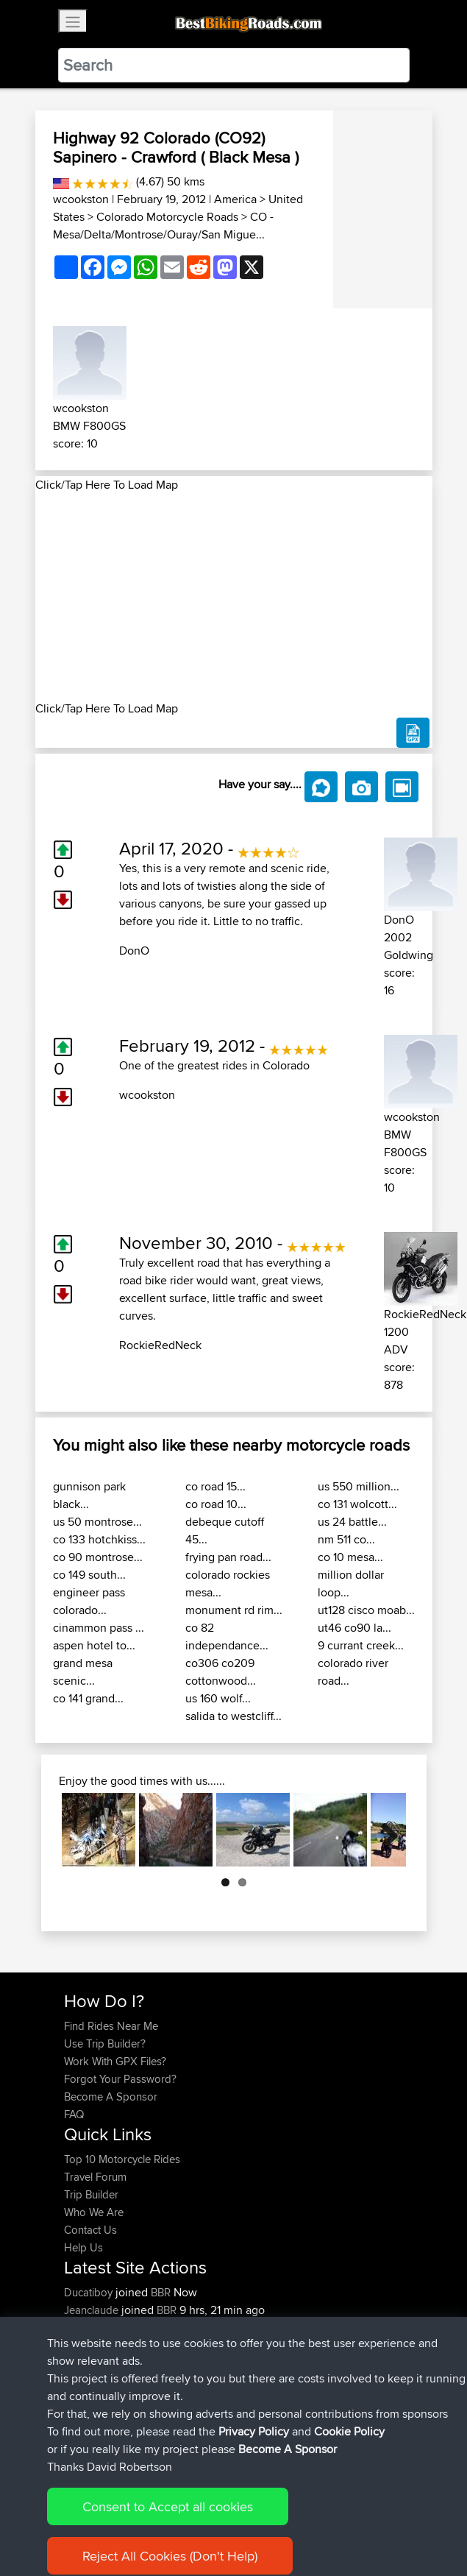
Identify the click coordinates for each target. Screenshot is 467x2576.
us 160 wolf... (218, 1698)
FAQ (74, 2114)
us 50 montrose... (97, 1521)
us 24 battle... (352, 1521)
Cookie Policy (334, 2519)
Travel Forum (95, 2176)
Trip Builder (91, 2194)
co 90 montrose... (98, 1557)
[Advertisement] (233, 597)
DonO (134, 950)
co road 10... (215, 1504)
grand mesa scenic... (83, 1672)
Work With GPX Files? (115, 2061)
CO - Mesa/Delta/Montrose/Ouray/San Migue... (163, 225)
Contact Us (90, 2229)
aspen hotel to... (94, 1645)
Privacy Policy (261, 2519)
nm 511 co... (346, 1539)
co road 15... (215, 1486)
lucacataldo (92, 2327)
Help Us (83, 2247)
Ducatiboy (89, 2292)
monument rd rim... (233, 1610)
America (235, 199)
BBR (161, 2292)
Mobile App (249, 2345)
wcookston (81, 199)
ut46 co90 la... (354, 1627)
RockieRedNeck (160, 1345)
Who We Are (94, 2212)
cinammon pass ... (98, 1627)
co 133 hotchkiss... (99, 1539)
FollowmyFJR (96, 2345)
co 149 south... (89, 1574)
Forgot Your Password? (120, 2079)
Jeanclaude (92, 2310)
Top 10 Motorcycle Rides (122, 2159)
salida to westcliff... (233, 1716)
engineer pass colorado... (89, 1601)
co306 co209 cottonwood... (220, 1672)
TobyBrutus (92, 2380)
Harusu (82, 2398)
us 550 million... (358, 1486)
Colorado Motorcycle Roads (167, 216)
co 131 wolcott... (357, 1504)
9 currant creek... (361, 1645)
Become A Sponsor (110, 2096)
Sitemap (201, 2519)
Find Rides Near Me (111, 2026)
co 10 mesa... (350, 1557)
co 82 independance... (226, 1636)
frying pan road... (228, 1557)
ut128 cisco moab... (366, 1610)
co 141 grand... (88, 1698)
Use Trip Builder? (105, 2043)
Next (384, 1829)
